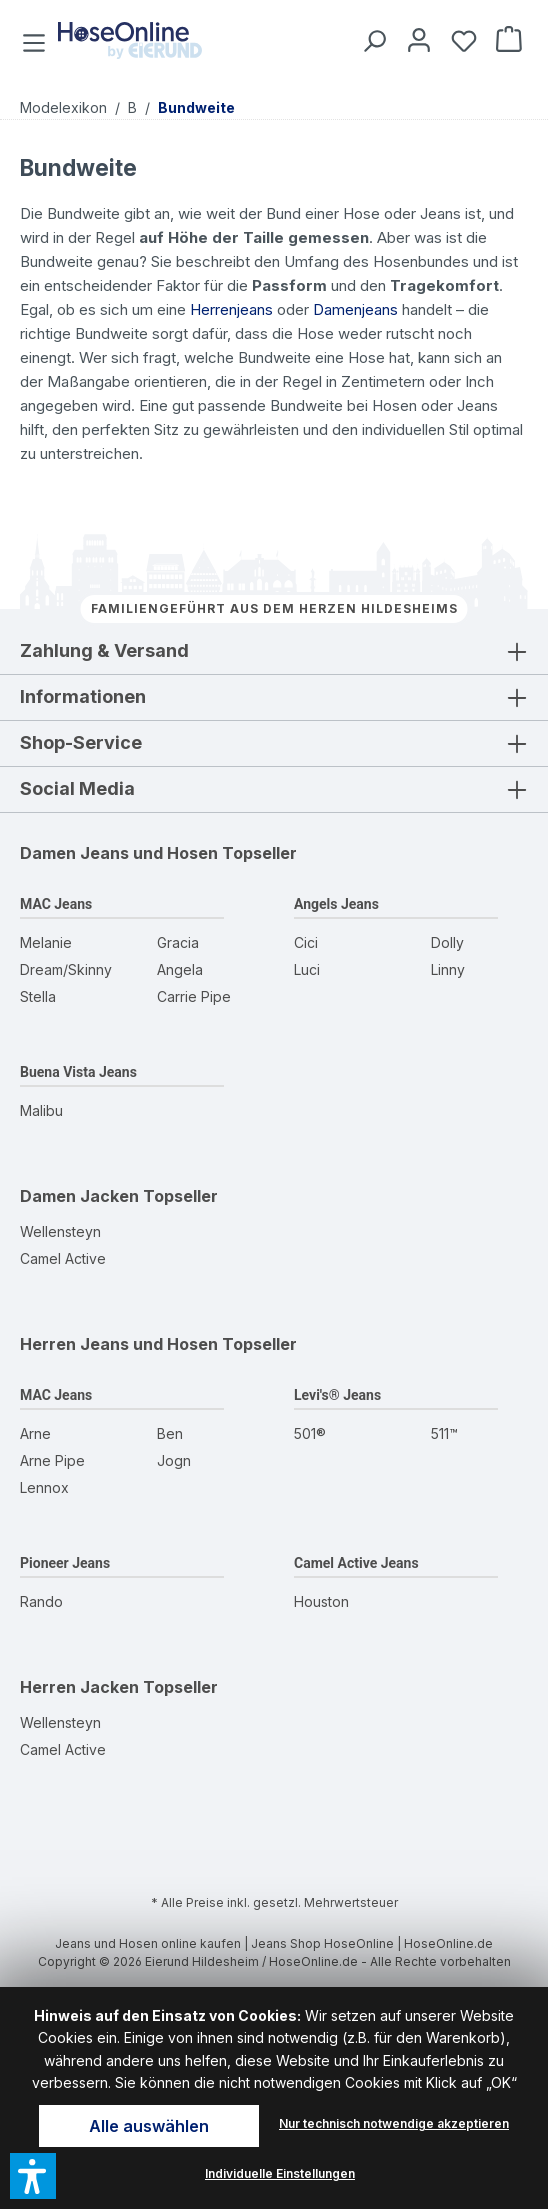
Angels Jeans (336, 904)
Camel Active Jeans (356, 1563)
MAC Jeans (56, 904)
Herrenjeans (231, 309)
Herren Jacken (79, 1687)
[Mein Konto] (415, 39)
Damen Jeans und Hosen (119, 853)
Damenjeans (355, 309)
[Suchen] (370, 39)
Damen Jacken (79, 1196)
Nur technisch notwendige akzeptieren (394, 2123)
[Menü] (36, 39)
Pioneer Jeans (65, 1563)
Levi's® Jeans (337, 1395)
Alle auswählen (149, 2126)
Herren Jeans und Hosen (119, 1344)
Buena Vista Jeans (78, 1072)
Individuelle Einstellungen (280, 2173)
